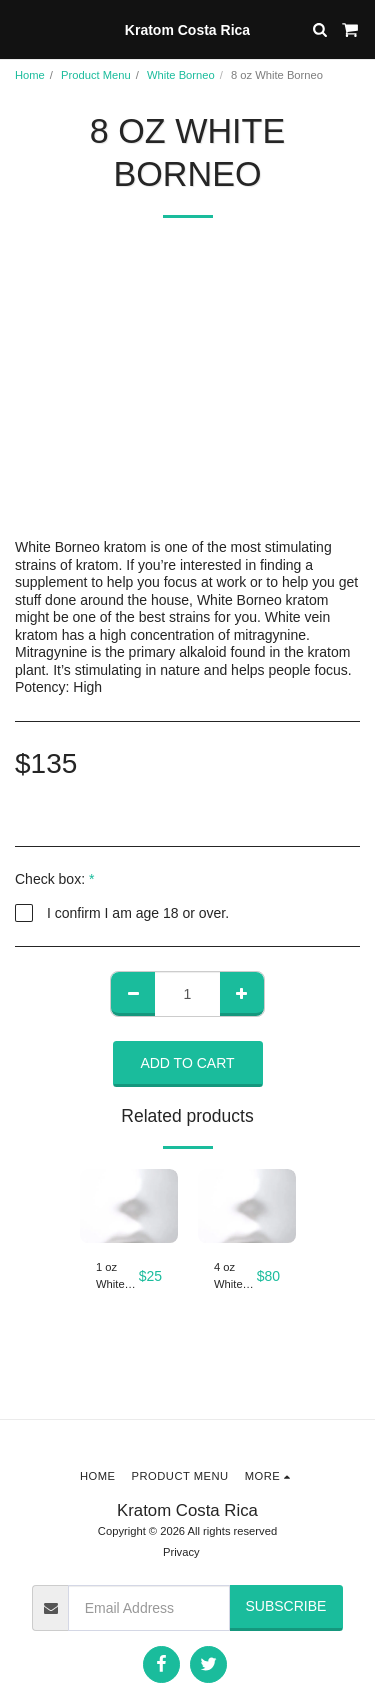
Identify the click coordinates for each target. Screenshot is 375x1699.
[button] (22, 29)
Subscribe (285, 1606)
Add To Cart (187, 1063)
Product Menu (96, 75)
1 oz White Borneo (114, 1277)
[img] (129, 1206)
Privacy (181, 1552)
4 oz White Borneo (232, 1277)
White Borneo (181, 75)
